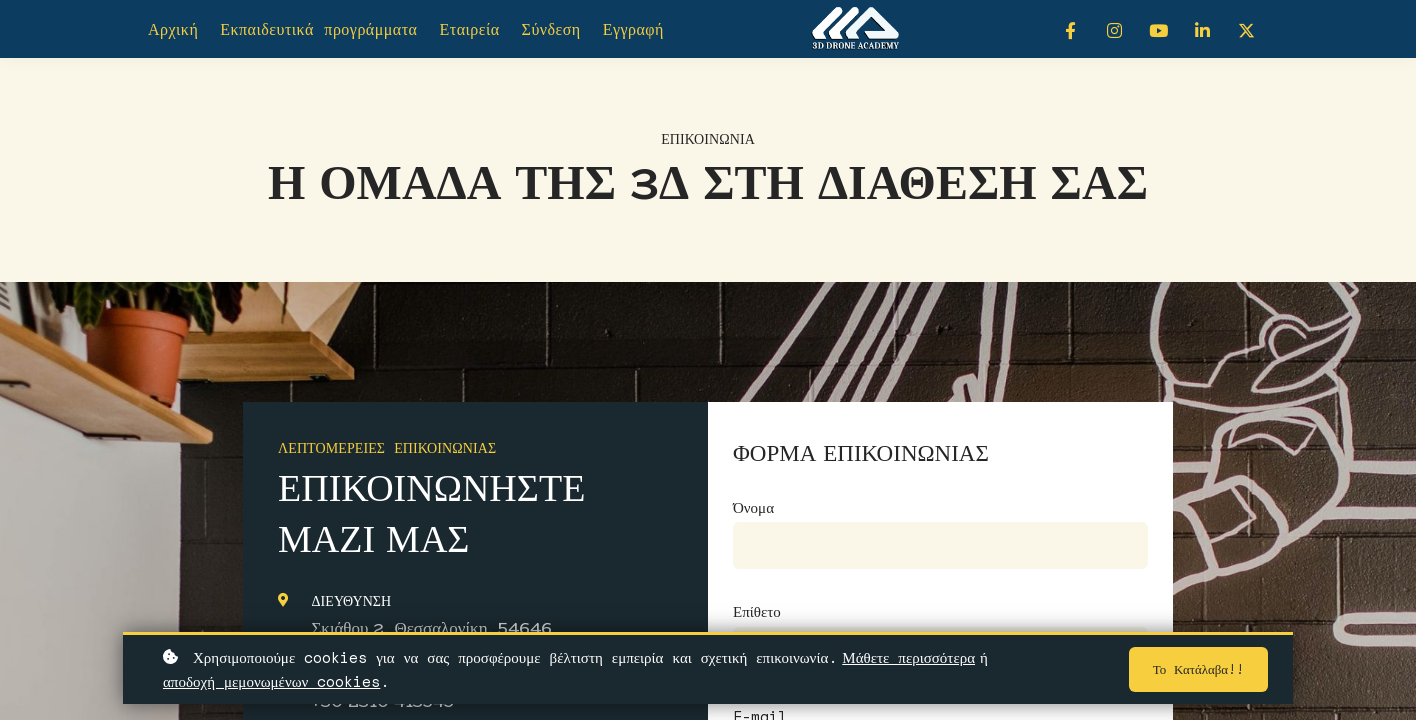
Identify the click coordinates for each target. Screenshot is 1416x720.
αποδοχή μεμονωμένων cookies (271, 681)
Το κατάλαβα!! (1194, 669)
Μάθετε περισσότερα (908, 657)
